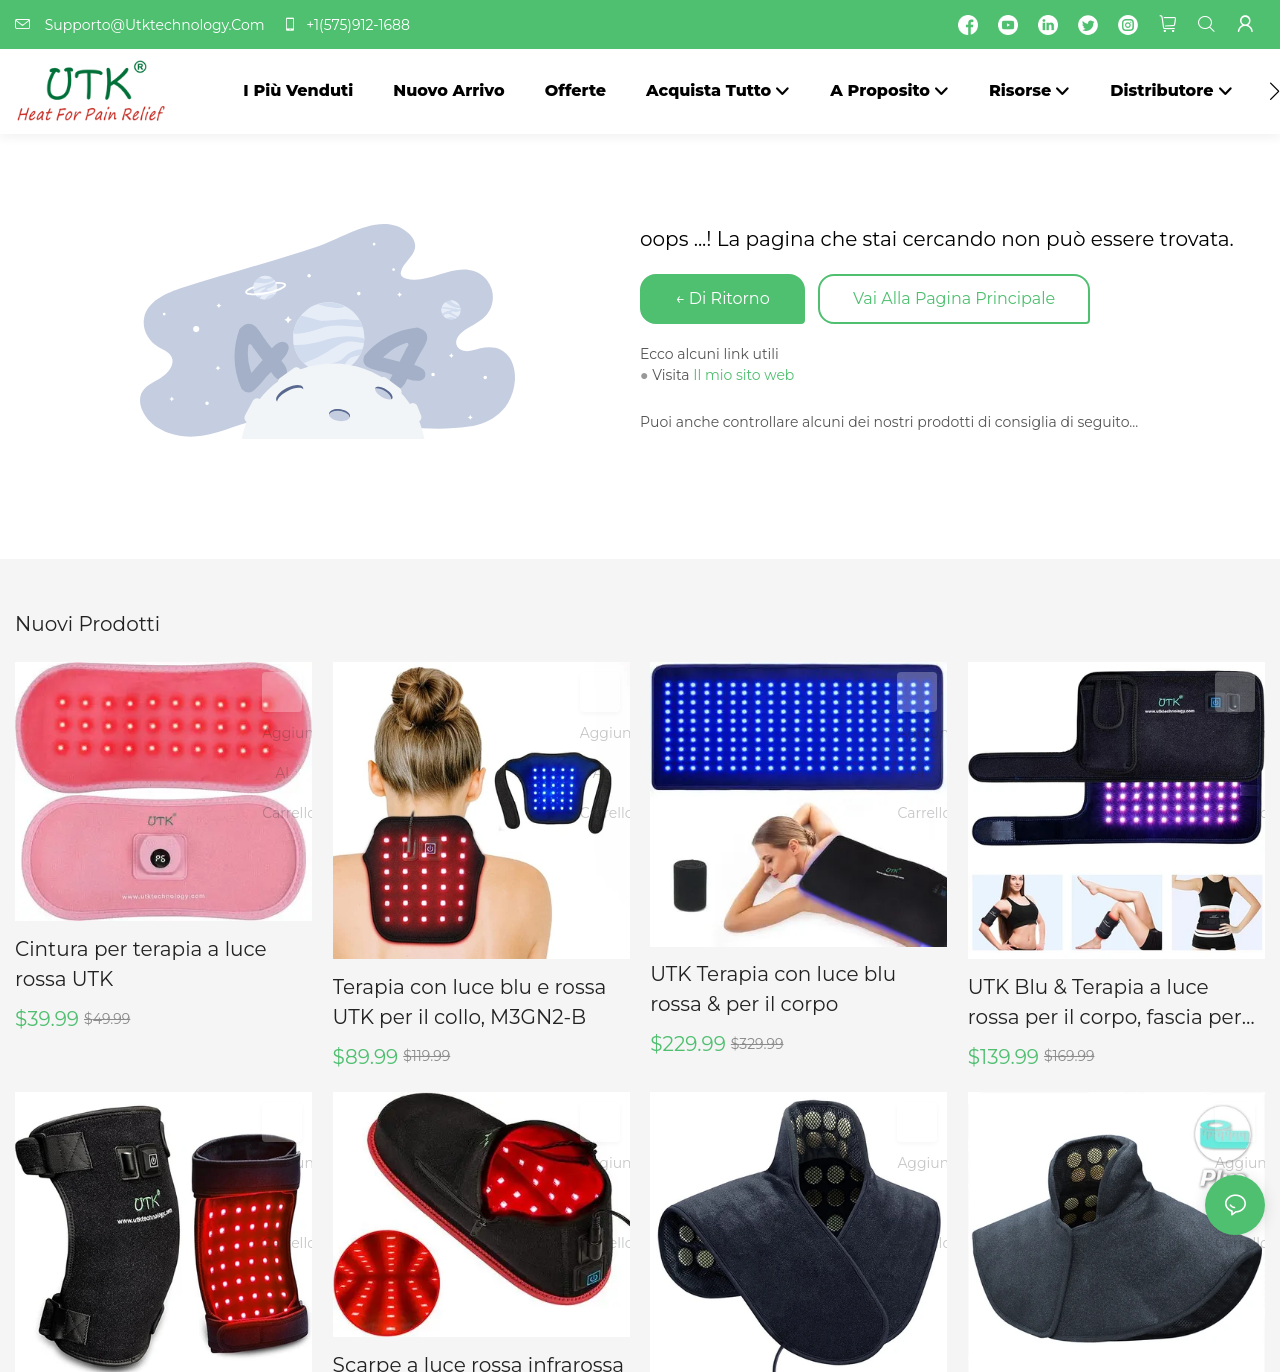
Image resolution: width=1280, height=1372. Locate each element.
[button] (1274, 91)
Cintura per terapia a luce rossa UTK (141, 964)
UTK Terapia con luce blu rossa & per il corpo (773, 989)
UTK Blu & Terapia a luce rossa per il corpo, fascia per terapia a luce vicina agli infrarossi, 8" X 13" (1105, 1003)
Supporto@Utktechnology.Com (145, 25)
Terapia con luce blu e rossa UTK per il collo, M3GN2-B (470, 1002)
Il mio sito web (743, 377)
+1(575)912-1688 (346, 25)
